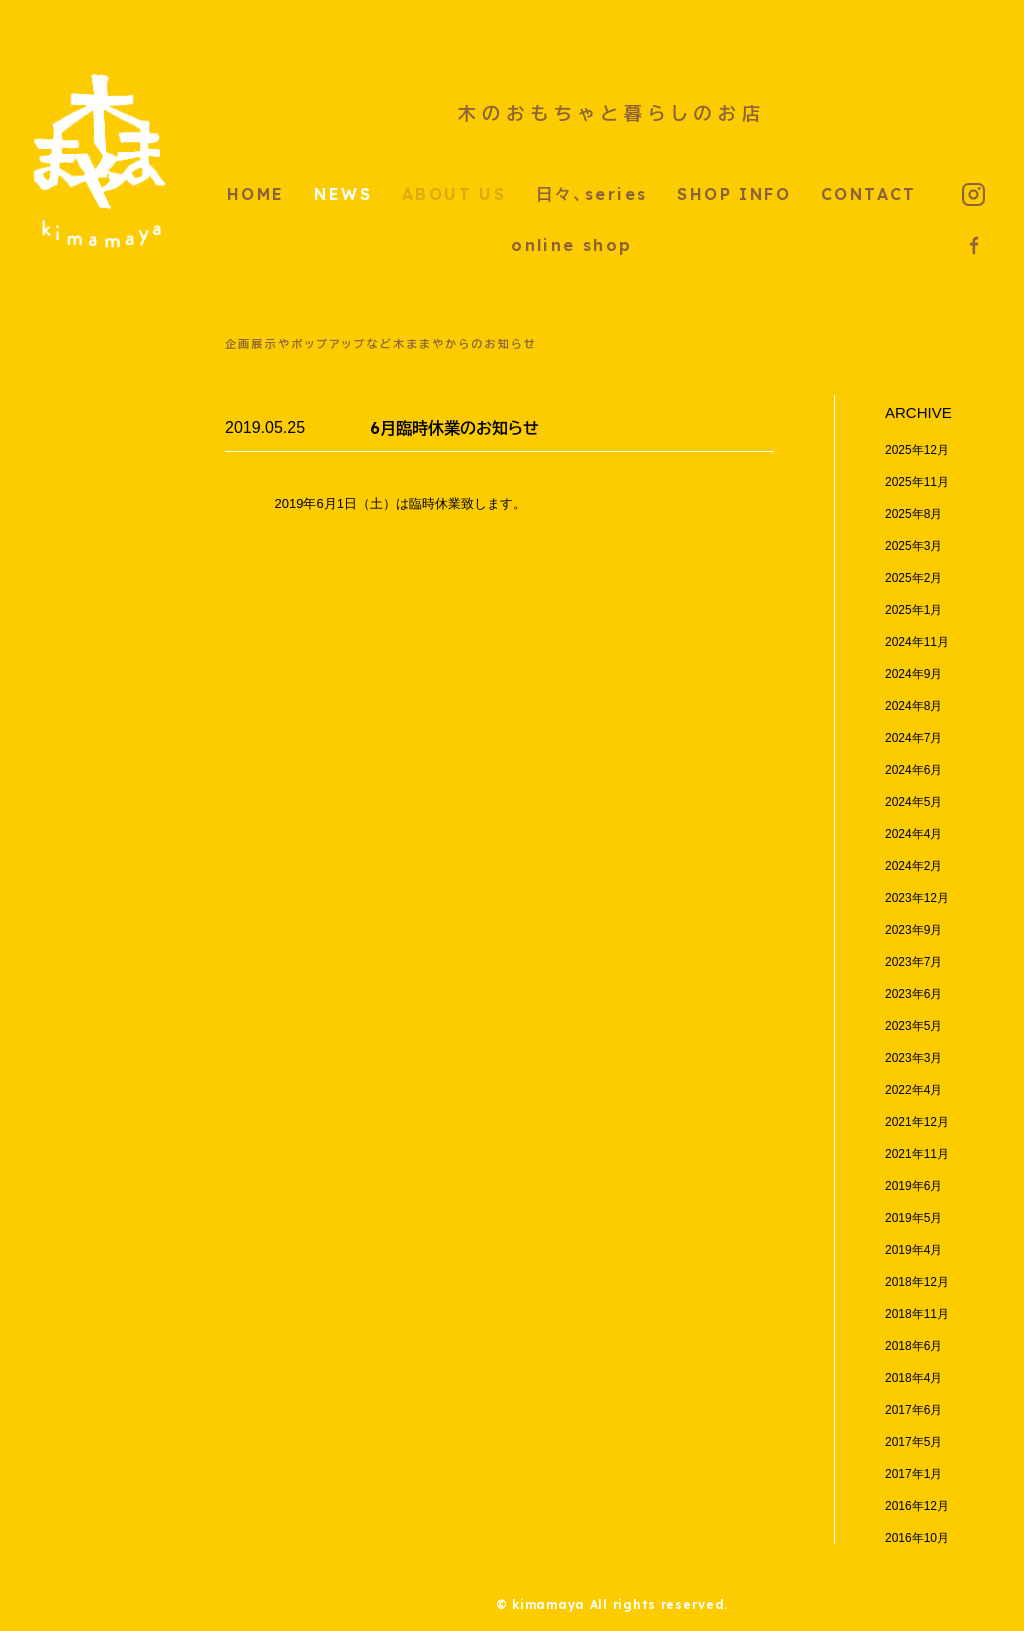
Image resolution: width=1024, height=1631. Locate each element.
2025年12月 (917, 450)
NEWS (343, 194)
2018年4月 (913, 1378)
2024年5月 (913, 802)
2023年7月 (913, 962)
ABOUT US (454, 194)
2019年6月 (913, 1186)
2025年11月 (917, 482)
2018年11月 (917, 1314)
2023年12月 (917, 898)
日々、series (591, 194)
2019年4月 (913, 1250)
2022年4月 (913, 1090)
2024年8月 (913, 706)
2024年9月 (913, 674)
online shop (571, 245)
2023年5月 (913, 1026)
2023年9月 (913, 930)
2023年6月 (913, 994)
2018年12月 (917, 1282)
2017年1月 (913, 1474)
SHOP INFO (734, 194)
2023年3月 (913, 1058)
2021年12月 (917, 1122)
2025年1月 (913, 610)
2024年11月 (917, 642)
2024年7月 (913, 738)
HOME (256, 194)
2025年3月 (913, 546)
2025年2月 (913, 578)
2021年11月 (917, 1154)
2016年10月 (917, 1538)
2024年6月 (913, 770)
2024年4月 (913, 834)
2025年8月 (913, 514)
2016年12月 (917, 1506)
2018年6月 (913, 1346)
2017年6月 (913, 1410)
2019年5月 (913, 1218)
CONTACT (869, 194)
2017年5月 (913, 1442)
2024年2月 (913, 866)
